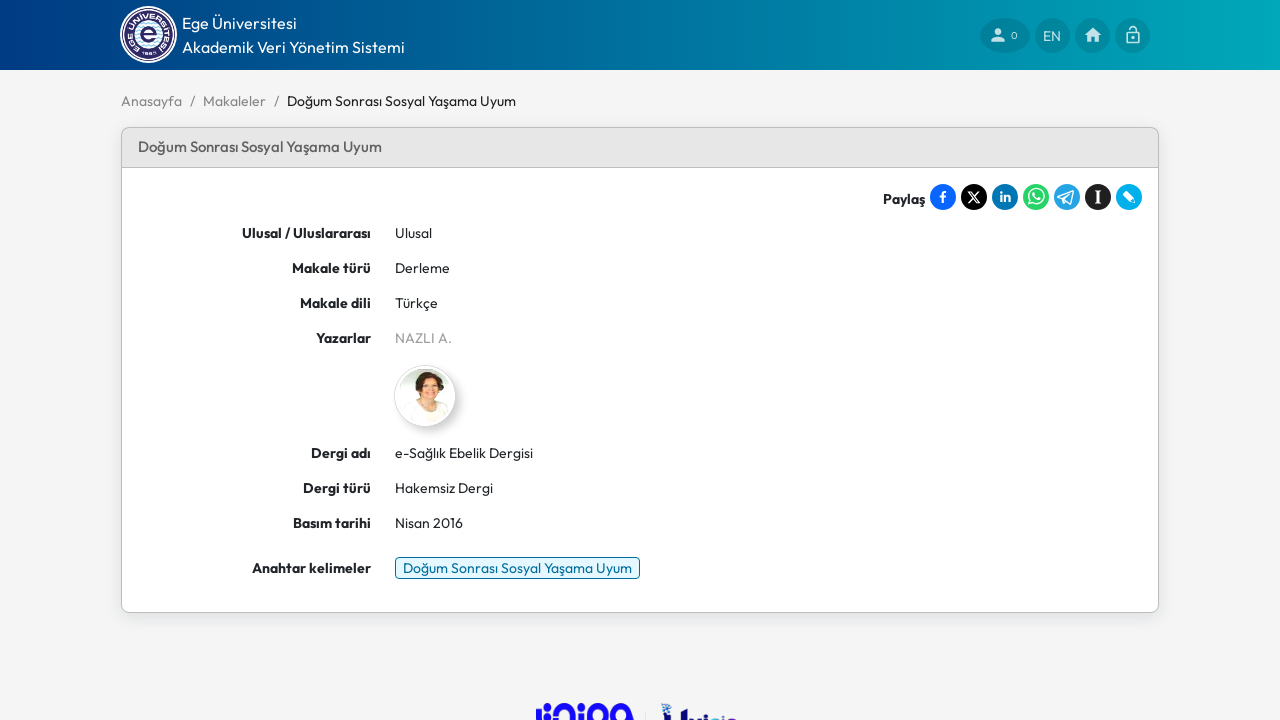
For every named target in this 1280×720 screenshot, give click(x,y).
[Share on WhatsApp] (1036, 197)
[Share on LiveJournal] (1129, 197)
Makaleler (234, 101)
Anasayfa (151, 101)
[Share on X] (974, 197)
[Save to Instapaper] (1098, 197)
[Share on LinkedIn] (1005, 197)
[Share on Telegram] (1067, 197)
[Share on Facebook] (943, 197)
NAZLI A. (423, 338)
